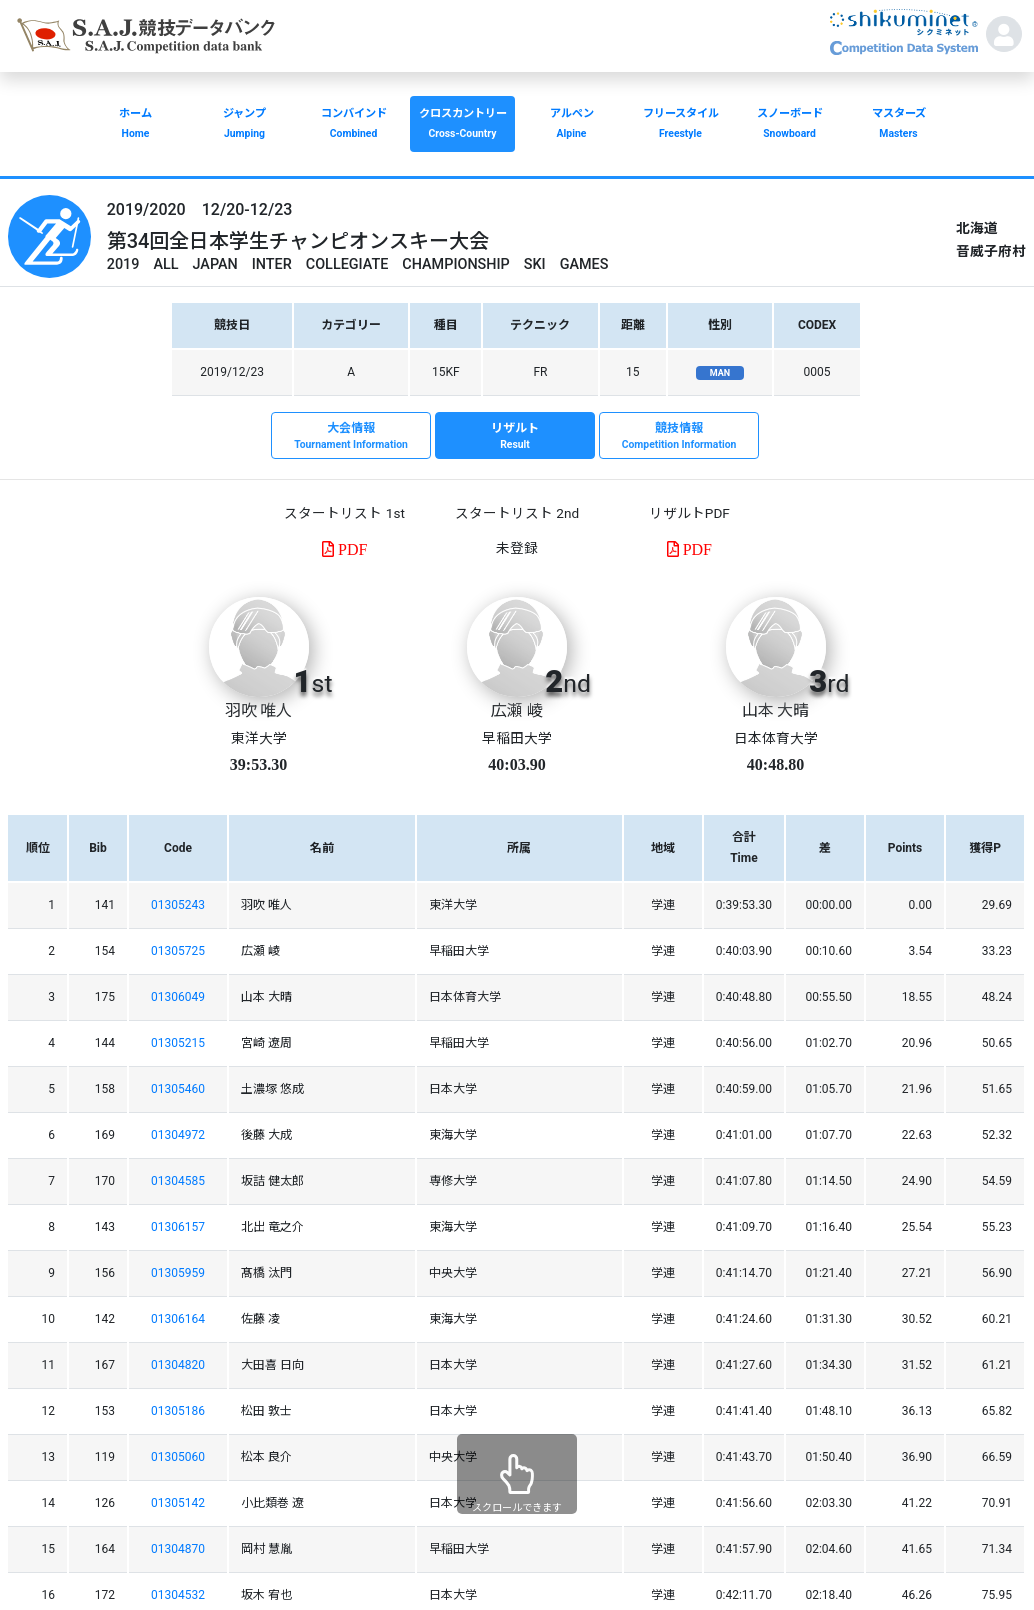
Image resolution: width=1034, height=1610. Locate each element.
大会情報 (351, 437)
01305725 (178, 951)
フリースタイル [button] (680, 125)
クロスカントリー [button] (462, 125)
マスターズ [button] (898, 125)
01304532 (178, 1595)
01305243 (178, 905)
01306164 (178, 1319)
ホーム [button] (135, 125)
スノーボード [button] (789, 125)
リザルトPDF (689, 513)
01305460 (178, 1089)
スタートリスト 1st (344, 513)
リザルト (515, 437)
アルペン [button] (571, 125)
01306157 (178, 1227)
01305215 (178, 1043)
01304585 (178, 1181)
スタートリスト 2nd (517, 513)
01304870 (178, 1549)
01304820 (178, 1365)
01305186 (178, 1411)
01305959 (178, 1273)
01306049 (178, 997)
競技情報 (679, 437)
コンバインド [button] (353, 125)
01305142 (178, 1503)
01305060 (178, 1457)
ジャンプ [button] (244, 125)
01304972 (178, 1135)
